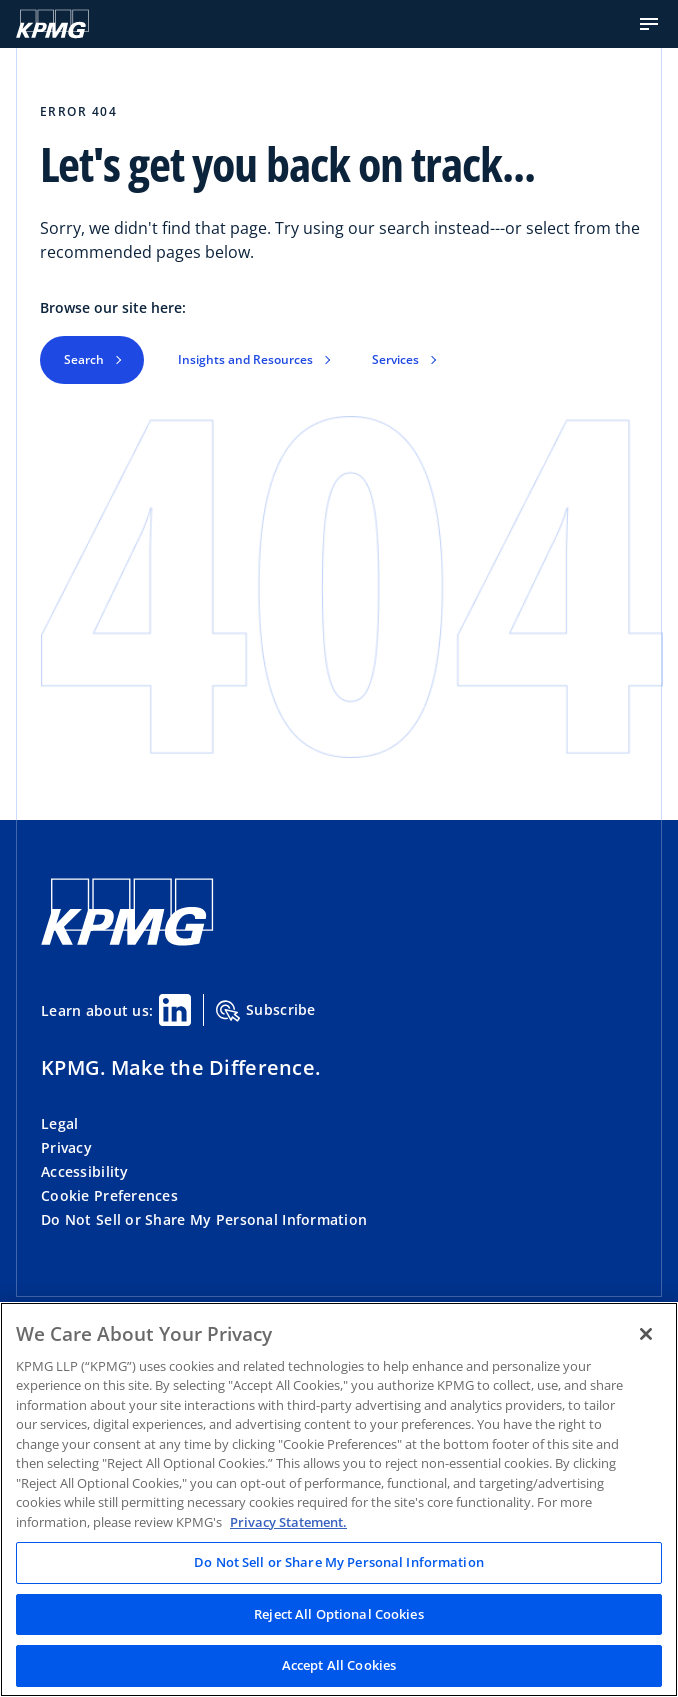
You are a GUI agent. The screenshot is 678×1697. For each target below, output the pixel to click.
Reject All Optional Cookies (339, 1614)
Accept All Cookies (339, 1665)
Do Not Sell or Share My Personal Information (204, 1219)
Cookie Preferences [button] (109, 1195)
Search (84, 359)
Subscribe (266, 1011)
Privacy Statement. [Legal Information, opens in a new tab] (288, 1522)
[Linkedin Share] (175, 1010)
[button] (649, 24)
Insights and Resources (245, 359)
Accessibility (85, 1171)
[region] (339, 1499)
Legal (59, 1123)
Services (395, 359)
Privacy (66, 1147)
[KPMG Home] (52, 24)
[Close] (646, 1334)
